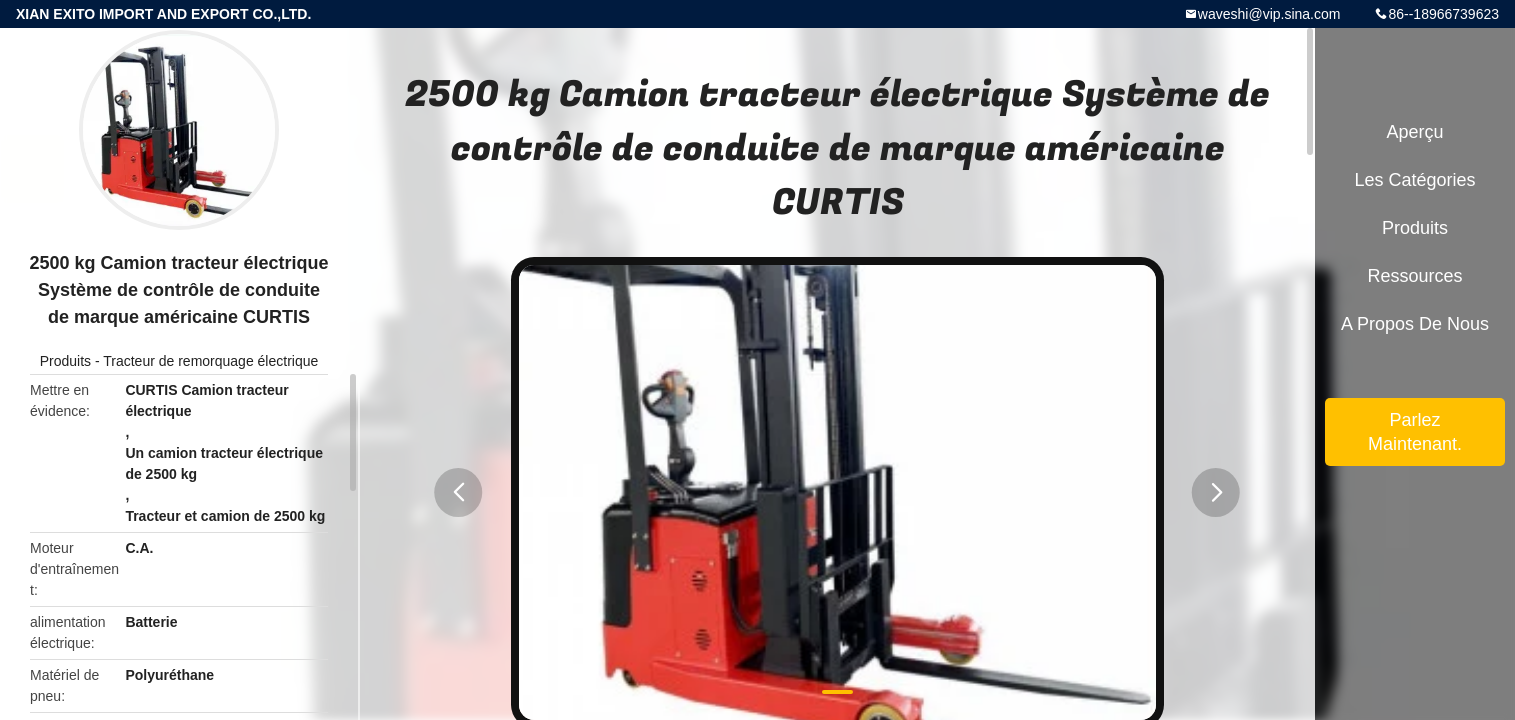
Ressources (1414, 276)
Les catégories (1414, 180)
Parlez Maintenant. (1415, 432)
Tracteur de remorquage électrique (210, 361)
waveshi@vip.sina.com (1269, 14)
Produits (65, 361)
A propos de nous (1415, 324)
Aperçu (1414, 132)
